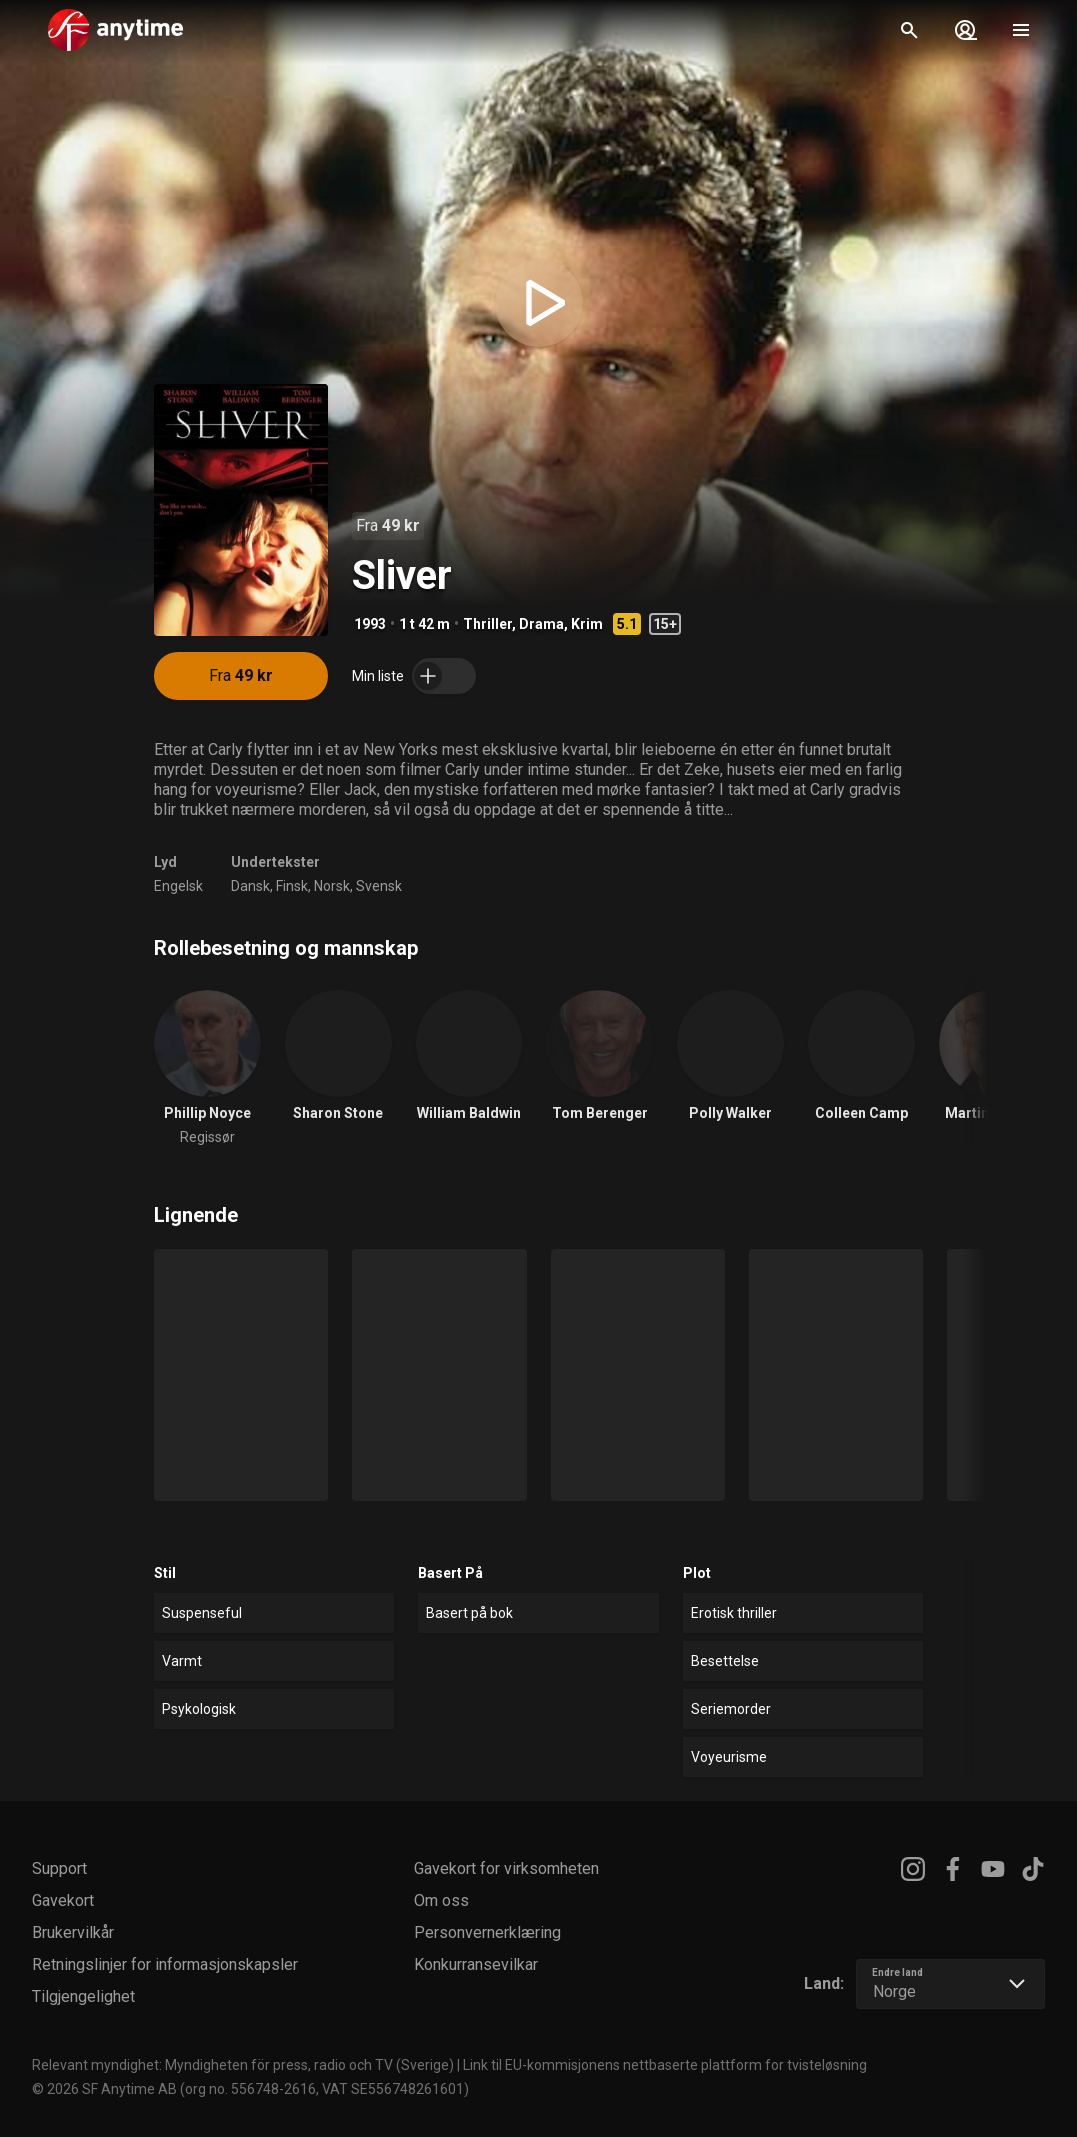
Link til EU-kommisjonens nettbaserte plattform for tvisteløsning (665, 2065)
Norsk (332, 886)
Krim (587, 624)
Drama (541, 624)
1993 (370, 624)
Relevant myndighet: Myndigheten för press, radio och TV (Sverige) (243, 2065)
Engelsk (178, 886)
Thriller (487, 624)
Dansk (250, 886)
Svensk (379, 886)
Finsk (292, 886)
